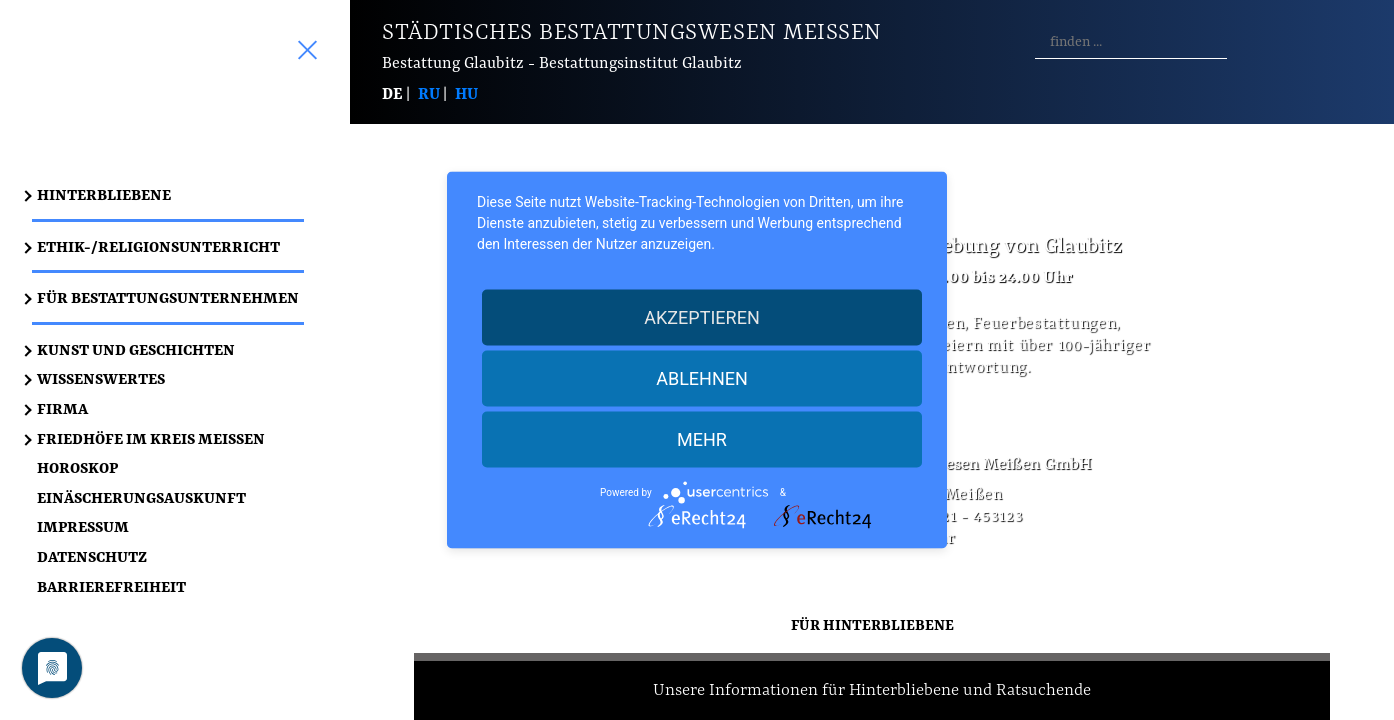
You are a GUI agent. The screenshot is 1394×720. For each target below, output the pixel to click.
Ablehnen (702, 378)
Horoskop (77, 467)
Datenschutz (92, 556)
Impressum (83, 526)
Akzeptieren (701, 317)
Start (183, 94)
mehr (702, 439)
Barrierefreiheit (111, 586)
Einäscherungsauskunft (141, 497)
